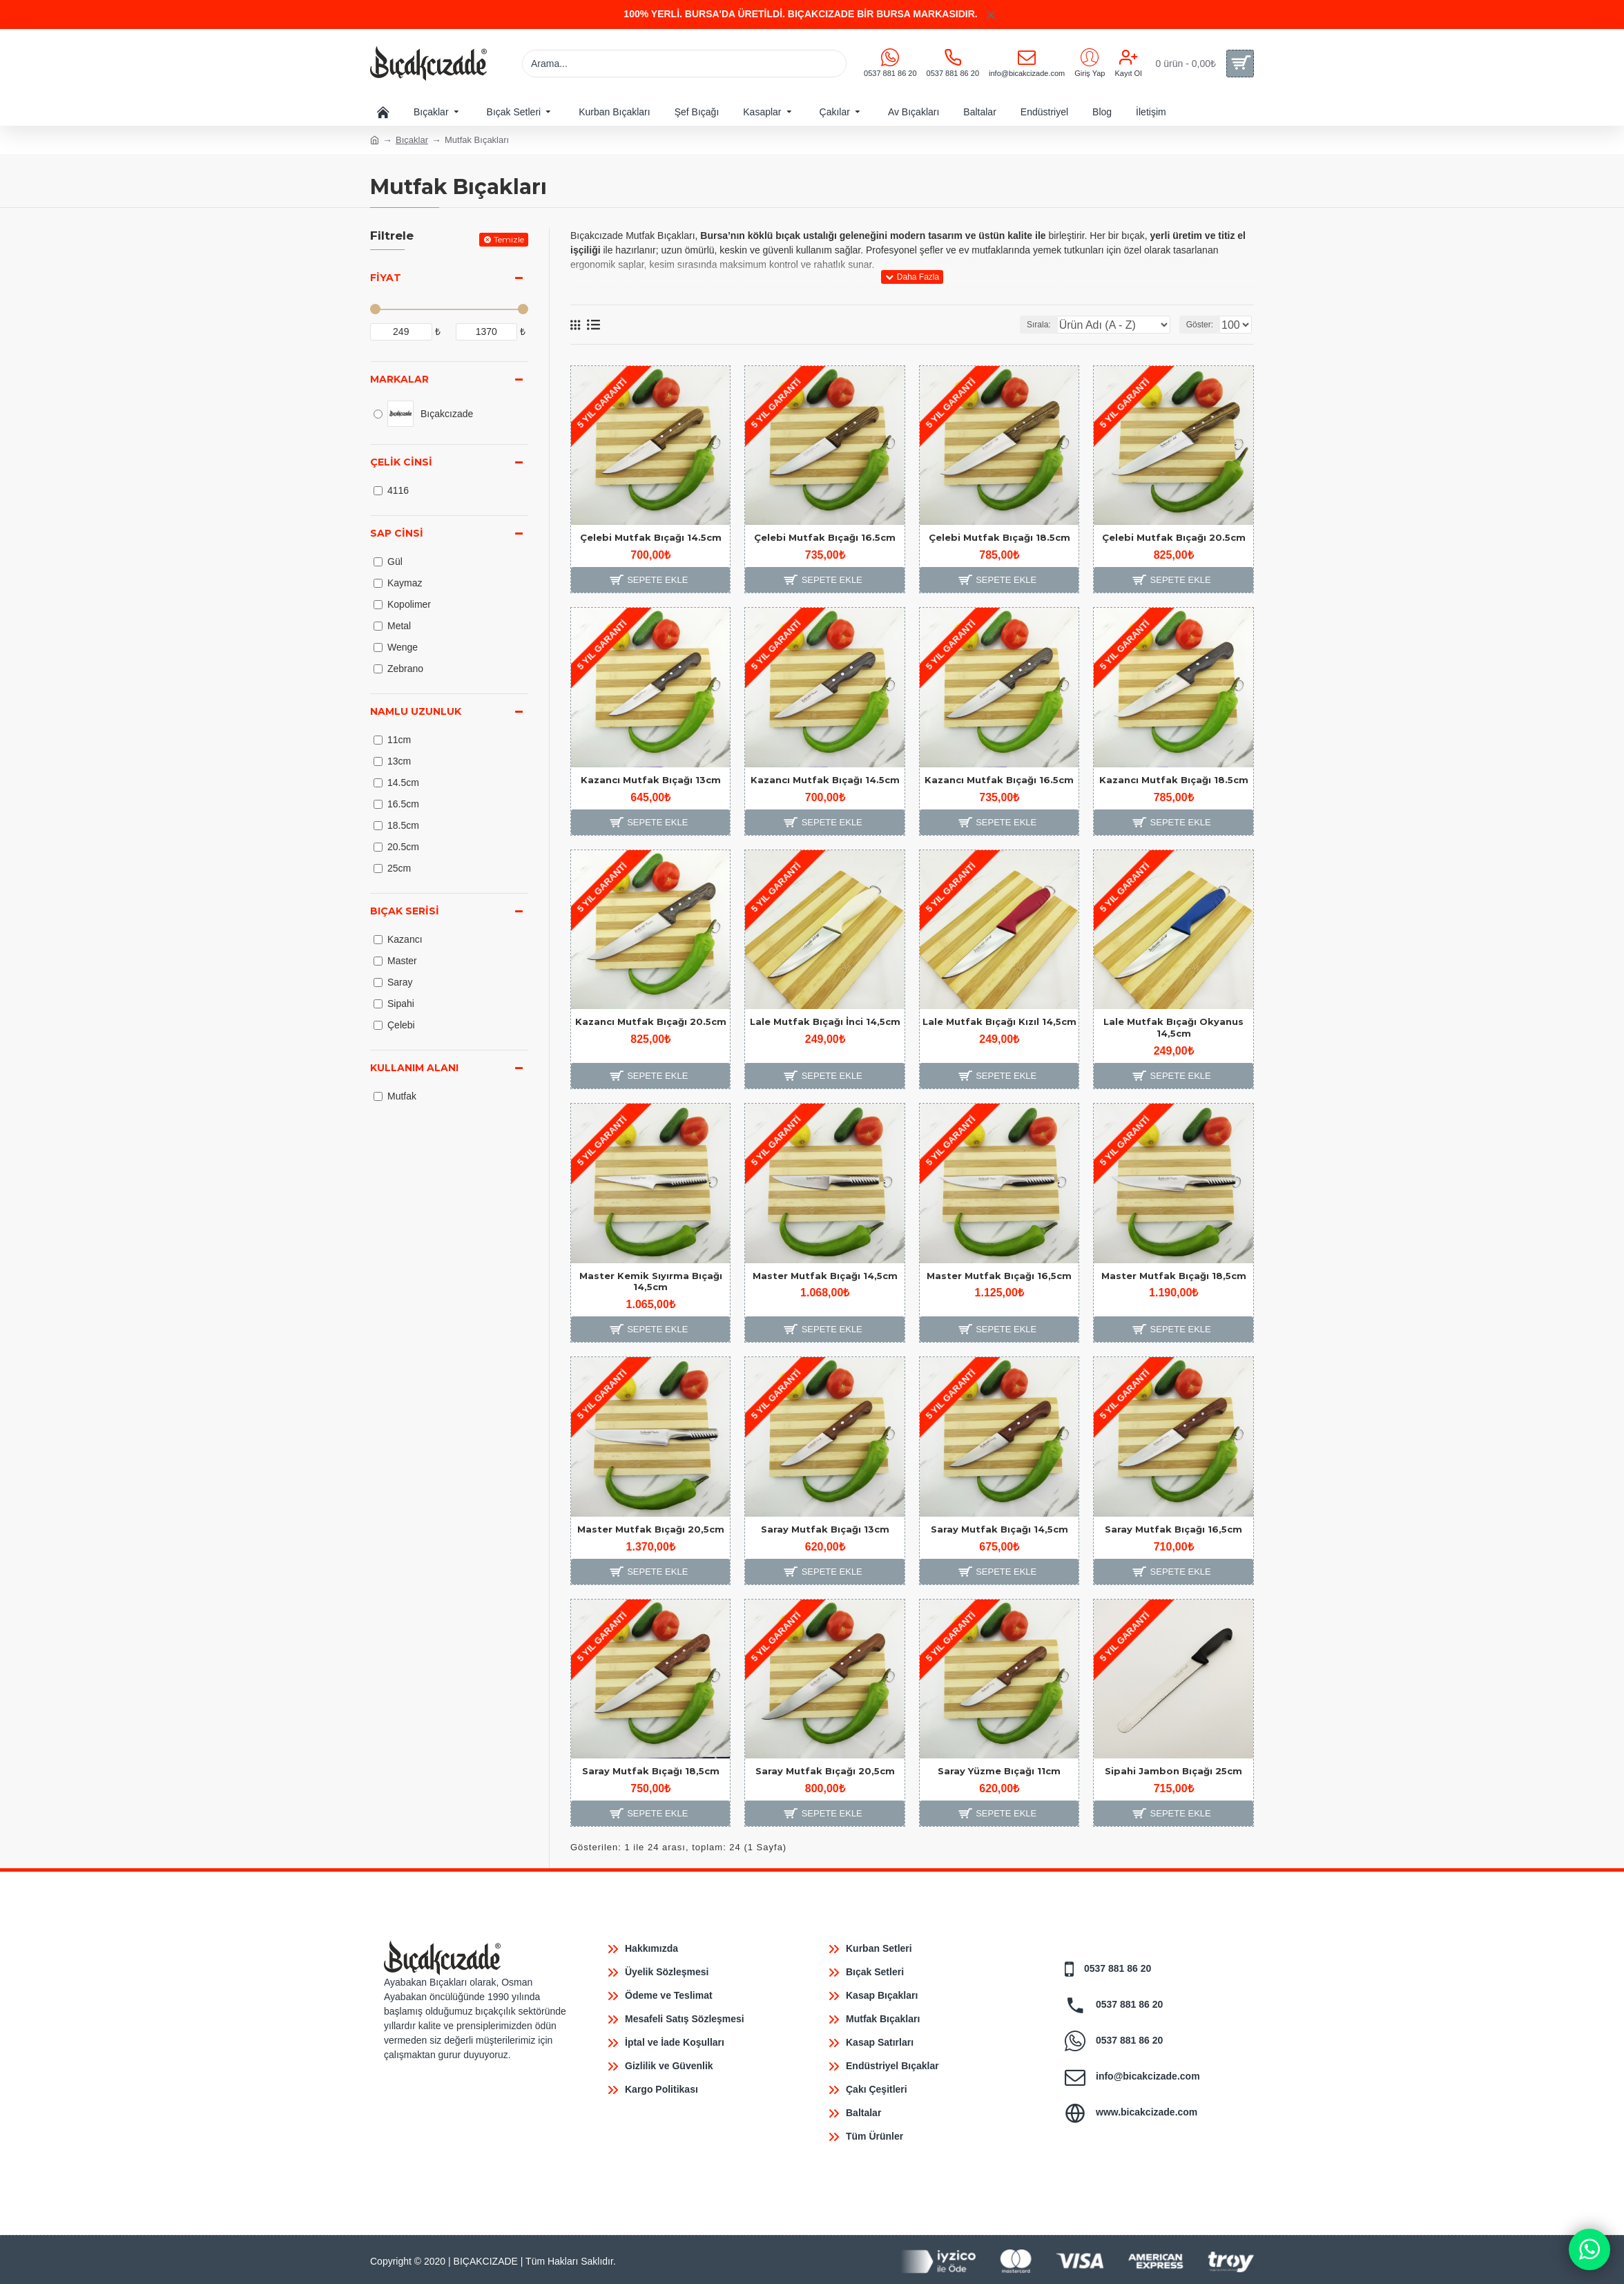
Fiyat (385, 277)
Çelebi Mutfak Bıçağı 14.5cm (651, 537)
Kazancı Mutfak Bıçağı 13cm (651, 779)
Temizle (509, 239)
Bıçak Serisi (404, 911)
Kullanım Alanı (414, 1068)
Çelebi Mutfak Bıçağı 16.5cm (825, 537)
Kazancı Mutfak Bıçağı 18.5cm (1173, 779)
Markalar (399, 379)
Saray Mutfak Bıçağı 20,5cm (825, 1770)
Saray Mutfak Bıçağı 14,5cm (999, 1529)
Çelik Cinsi (401, 462)
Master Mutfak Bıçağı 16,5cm (999, 1275)
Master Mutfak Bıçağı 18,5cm (1173, 1275)
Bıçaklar (412, 140)
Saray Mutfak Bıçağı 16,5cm (1173, 1529)
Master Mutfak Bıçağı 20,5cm (650, 1529)
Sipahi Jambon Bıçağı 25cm (1173, 1770)
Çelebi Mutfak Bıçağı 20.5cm (1174, 537)
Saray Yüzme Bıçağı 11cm (999, 1770)
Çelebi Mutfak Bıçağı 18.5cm (999, 537)
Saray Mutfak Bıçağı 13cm (825, 1529)
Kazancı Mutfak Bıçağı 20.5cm (650, 1021)
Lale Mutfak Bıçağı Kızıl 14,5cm (999, 1021)
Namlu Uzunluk (415, 711)
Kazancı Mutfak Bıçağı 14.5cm (825, 779)
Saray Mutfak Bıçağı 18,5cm (650, 1770)
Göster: (1203, 324)
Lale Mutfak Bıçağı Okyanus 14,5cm (1173, 1027)
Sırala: (1068, 324)
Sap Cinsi (396, 533)
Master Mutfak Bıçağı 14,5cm (825, 1275)
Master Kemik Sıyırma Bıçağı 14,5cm (650, 1281)
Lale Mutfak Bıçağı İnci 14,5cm (825, 1021)
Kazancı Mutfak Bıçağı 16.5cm (999, 779)
